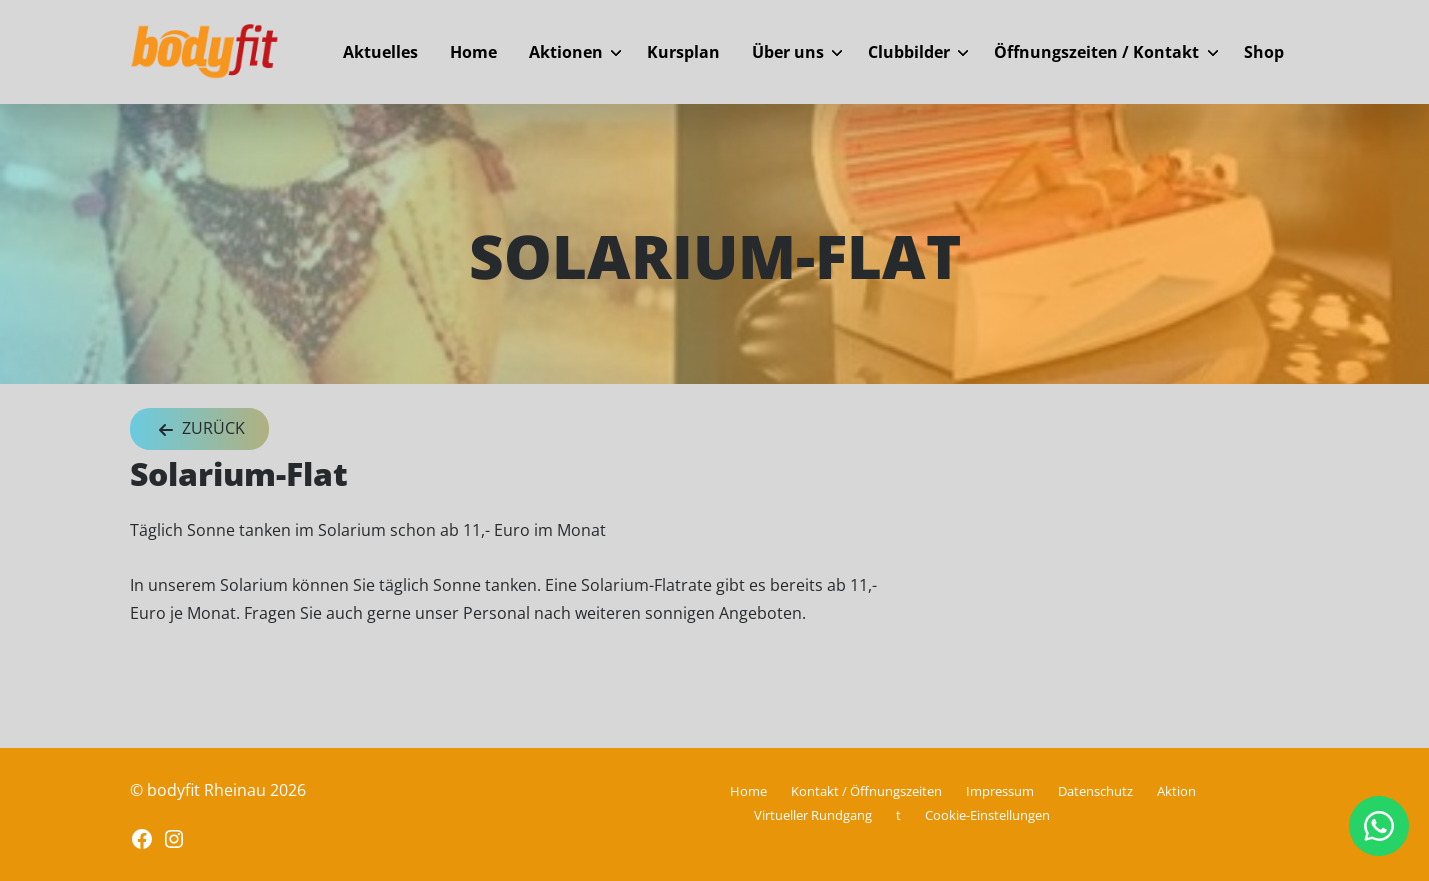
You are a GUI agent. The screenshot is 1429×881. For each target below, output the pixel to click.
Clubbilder (909, 52)
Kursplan (683, 52)
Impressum (1000, 791)
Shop (1264, 52)
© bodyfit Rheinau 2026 (218, 790)
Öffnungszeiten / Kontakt (1096, 52)
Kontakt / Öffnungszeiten (866, 791)
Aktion (1176, 791)
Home (473, 52)
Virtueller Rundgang (813, 815)
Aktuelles (380, 52)
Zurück (199, 429)
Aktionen (566, 52)
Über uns (788, 52)
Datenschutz (1095, 791)
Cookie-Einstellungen (987, 815)
